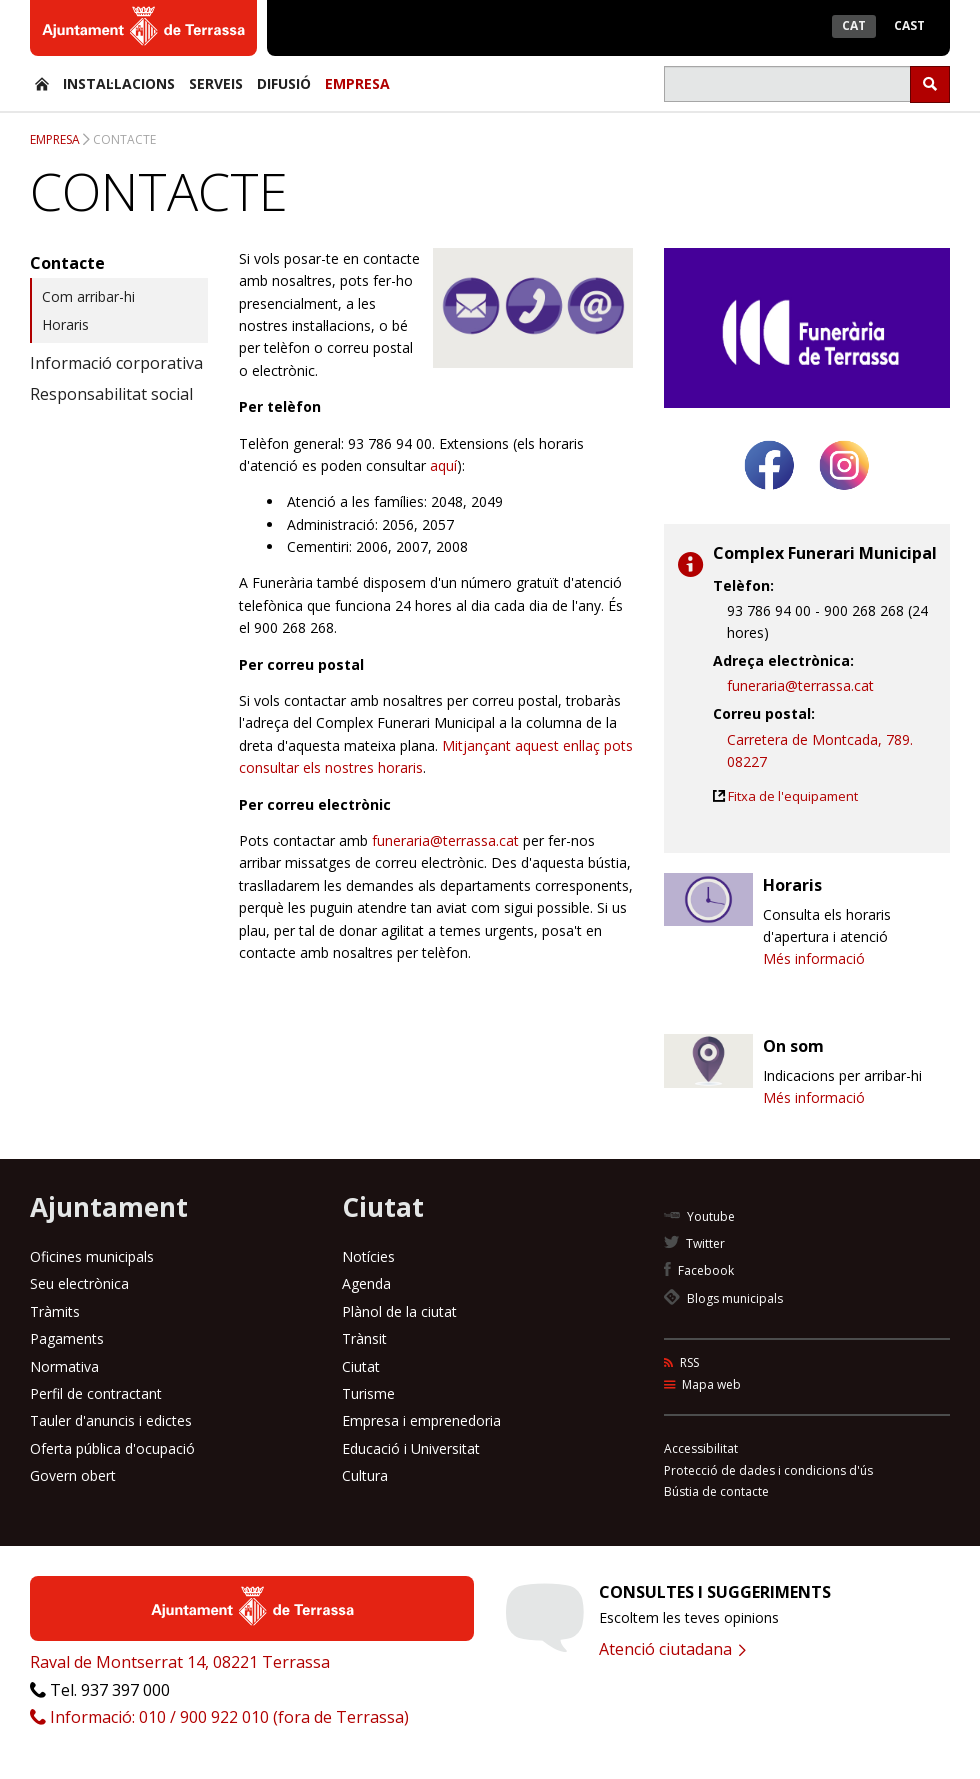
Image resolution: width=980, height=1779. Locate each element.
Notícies (368, 1256)
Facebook (699, 1270)
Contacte (124, 139)
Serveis (216, 83)
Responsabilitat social (111, 394)
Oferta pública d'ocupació (112, 1448)
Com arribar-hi (88, 296)
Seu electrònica (79, 1283)
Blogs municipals (723, 1298)
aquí (443, 465)
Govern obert (73, 1475)
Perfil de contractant (96, 1393)
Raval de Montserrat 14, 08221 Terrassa (180, 1662)
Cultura (365, 1475)
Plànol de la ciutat (399, 1311)
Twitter (694, 1243)
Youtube (699, 1216)
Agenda (366, 1283)
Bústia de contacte (716, 1491)
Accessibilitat (701, 1448)
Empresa (357, 83)
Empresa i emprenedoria (421, 1420)
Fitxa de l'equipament (793, 796)
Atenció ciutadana (672, 1649)
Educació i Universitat (411, 1448)
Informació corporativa (116, 363)
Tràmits (55, 1311)
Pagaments (67, 1338)
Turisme (368, 1393)
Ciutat (361, 1366)
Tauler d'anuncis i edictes (111, 1420)
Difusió (284, 83)
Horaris (65, 324)
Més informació (814, 958)
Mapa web (702, 1384)
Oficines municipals (92, 1256)
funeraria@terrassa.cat (445, 840)
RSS (681, 1362)
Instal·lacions (119, 83)
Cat (854, 25)
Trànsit (364, 1338)
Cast (909, 25)
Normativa (64, 1366)
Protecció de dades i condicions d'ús (768, 1470)
